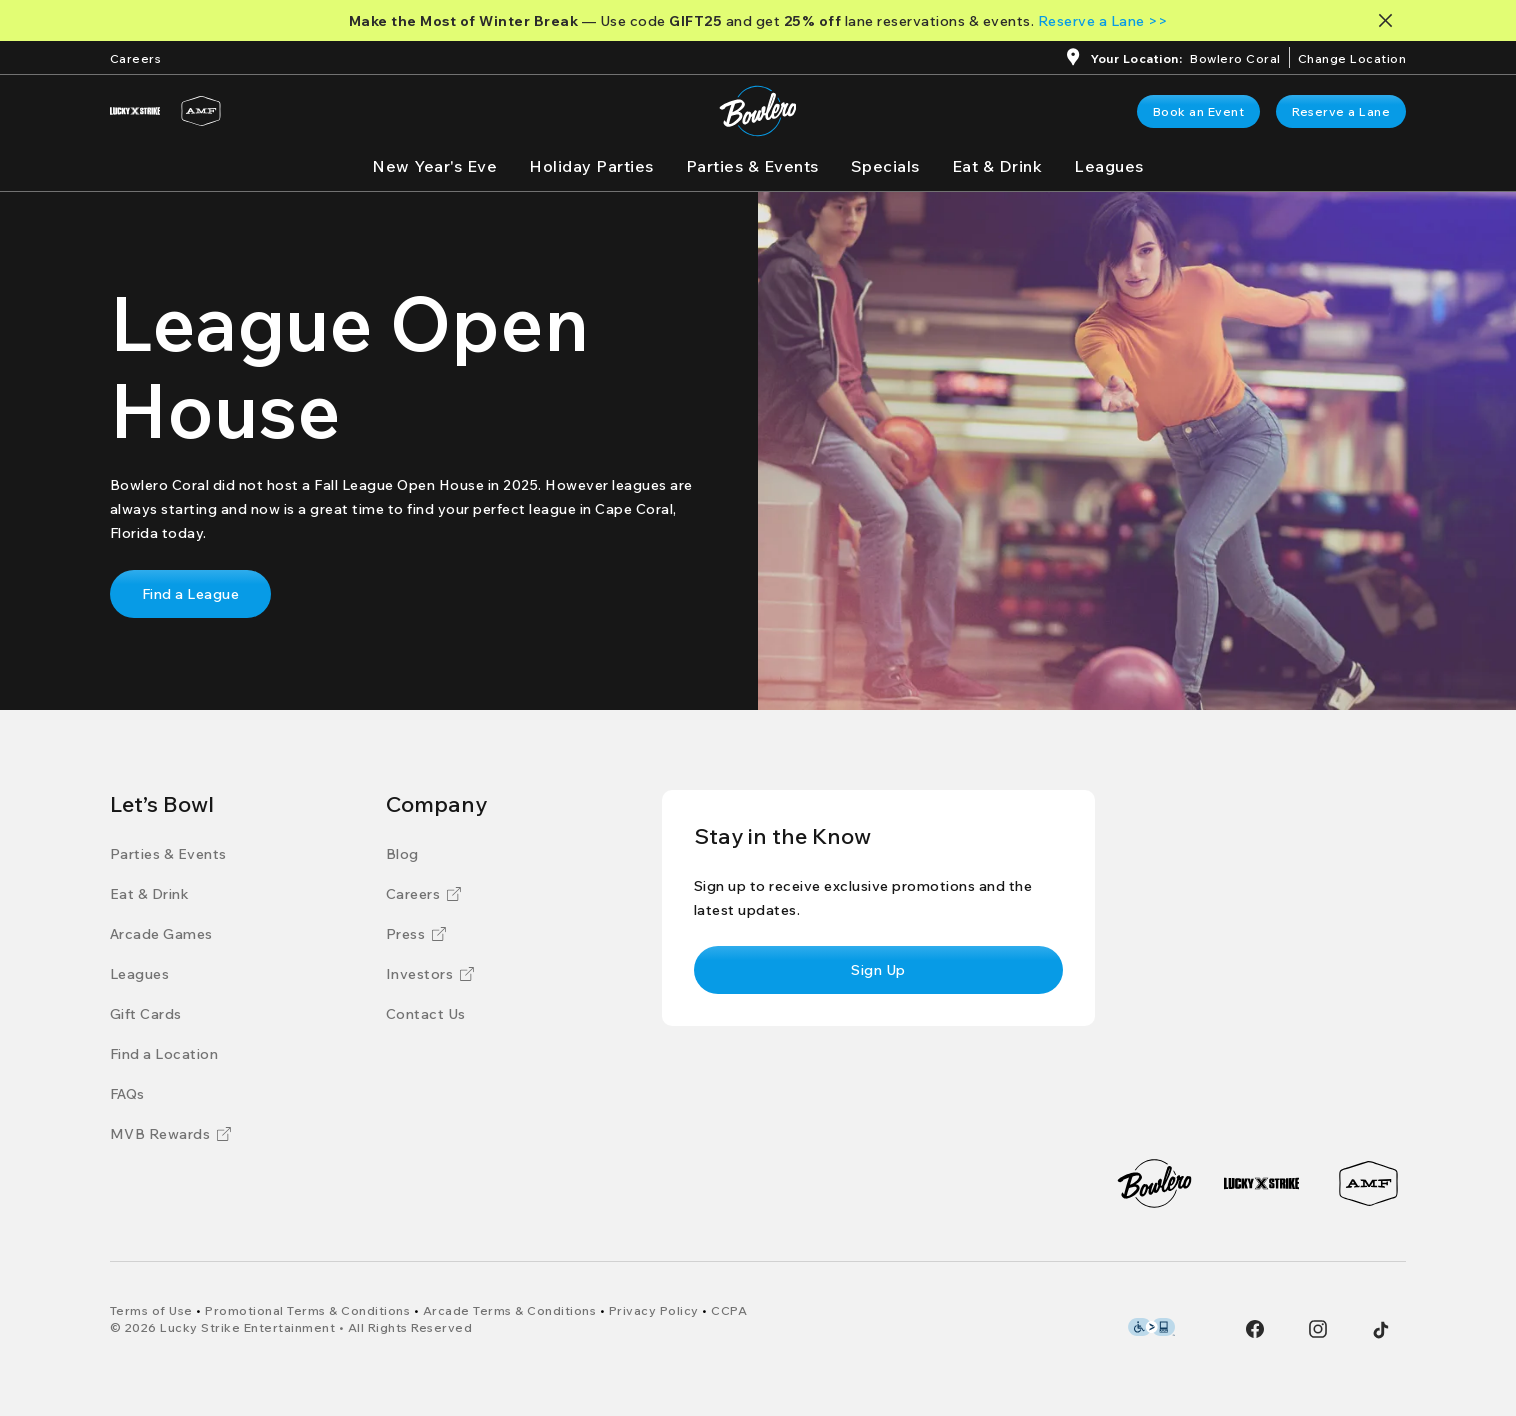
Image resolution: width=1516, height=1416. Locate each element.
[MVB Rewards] (171, 1134)
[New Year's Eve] (434, 166)
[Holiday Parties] (591, 166)
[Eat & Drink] (997, 166)
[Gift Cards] (146, 1014)
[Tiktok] (1381, 1330)
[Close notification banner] (1389, 20)
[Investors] (430, 974)
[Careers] (136, 57)
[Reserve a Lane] (1341, 111)
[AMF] (201, 111)
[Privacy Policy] (654, 1310)
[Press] (416, 934)
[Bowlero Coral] (1235, 60)
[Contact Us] (426, 1014)
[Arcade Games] (161, 934)
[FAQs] (127, 1094)
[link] (1199, 111)
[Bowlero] (1154, 1183)
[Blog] (402, 854)
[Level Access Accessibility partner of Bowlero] (1151, 1327)
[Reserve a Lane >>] (1103, 21)
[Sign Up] (878, 970)
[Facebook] (1255, 1329)
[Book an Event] (1199, 111)
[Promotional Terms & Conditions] (307, 1310)
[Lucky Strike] (135, 111)
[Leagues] (1109, 166)
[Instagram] (1318, 1329)
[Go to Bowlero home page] (757, 111)
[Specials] (885, 166)
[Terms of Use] (151, 1310)
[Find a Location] (164, 1054)
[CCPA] (729, 1310)
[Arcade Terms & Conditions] (510, 1310)
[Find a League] (191, 594)
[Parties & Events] (752, 166)
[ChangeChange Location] (1352, 57)
